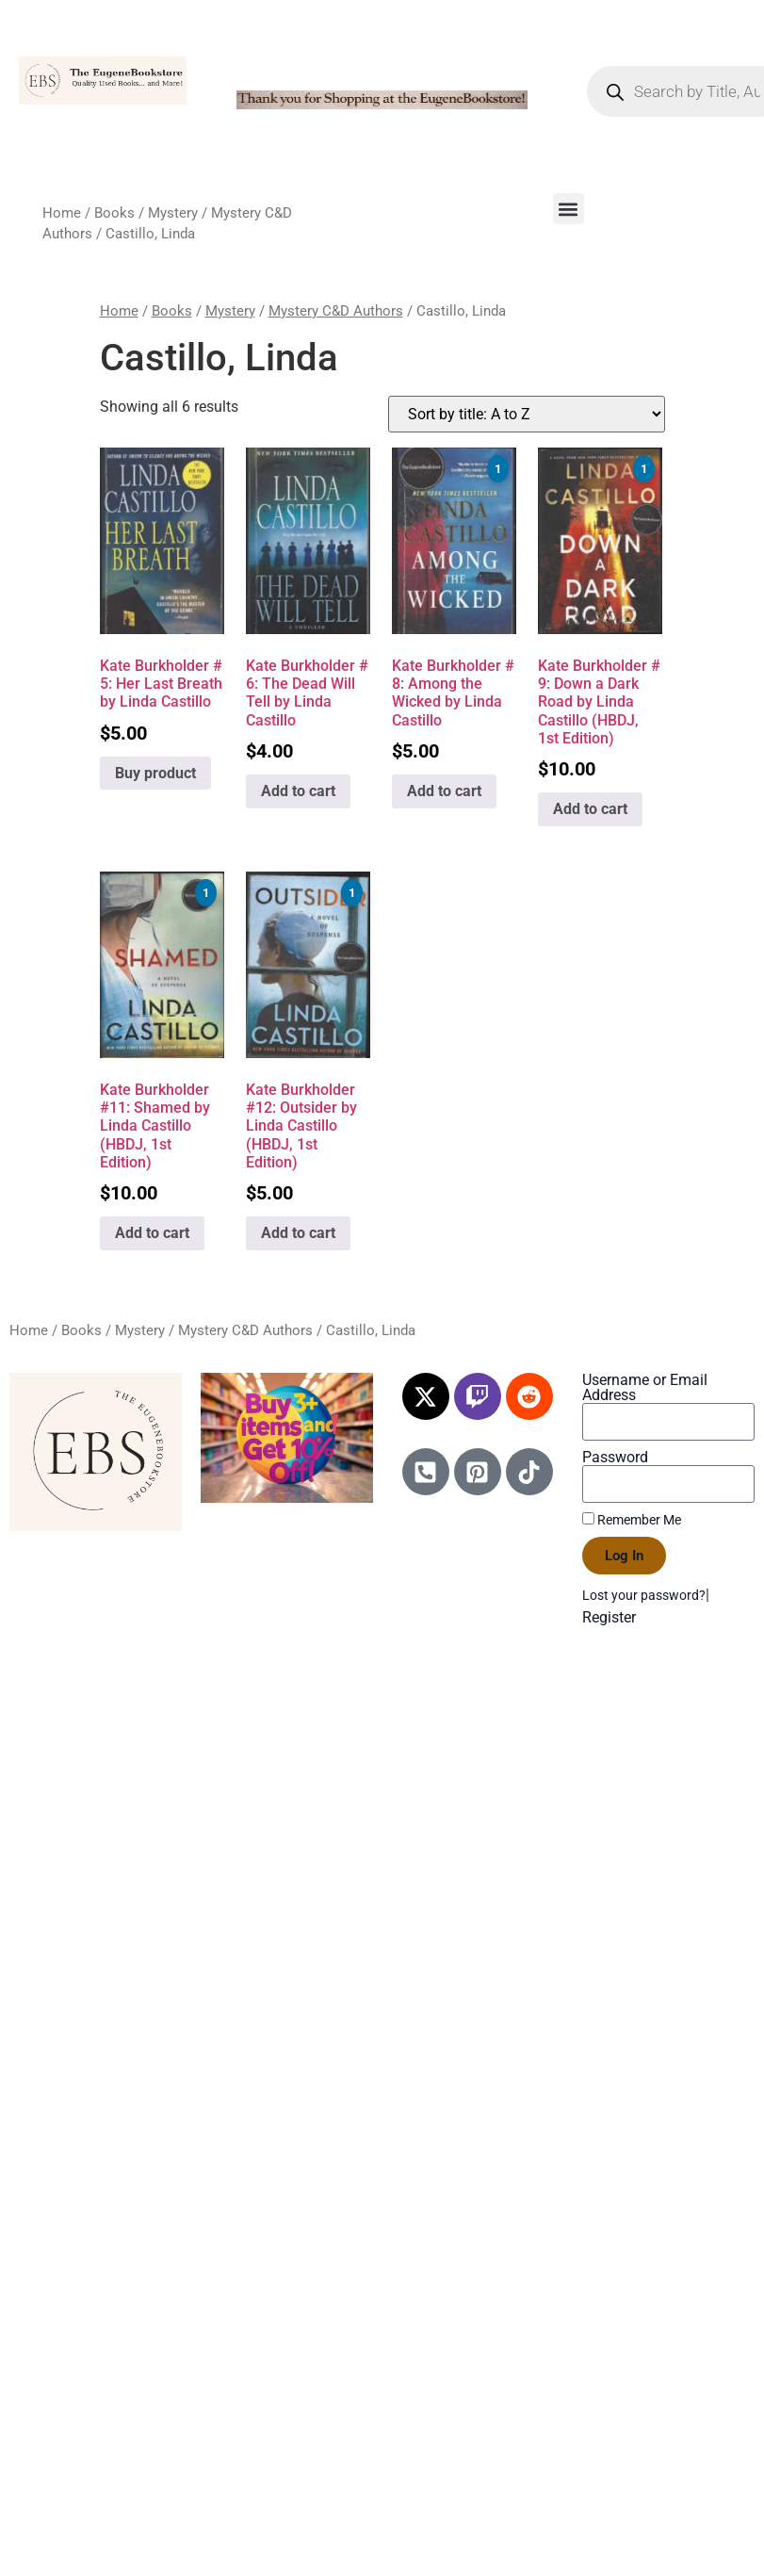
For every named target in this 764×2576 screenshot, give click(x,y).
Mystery (173, 212)
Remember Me (631, 1519)
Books (114, 212)
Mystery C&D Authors (335, 310)
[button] (568, 208)
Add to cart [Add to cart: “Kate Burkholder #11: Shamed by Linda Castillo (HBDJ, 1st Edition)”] (152, 1233)
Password (615, 1457)
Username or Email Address (644, 1388)
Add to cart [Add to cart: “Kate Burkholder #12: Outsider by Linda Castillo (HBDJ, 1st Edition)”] (298, 1233)
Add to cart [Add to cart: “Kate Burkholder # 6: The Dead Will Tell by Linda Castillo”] (298, 791)
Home (61, 212)
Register (609, 1617)
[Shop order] (526, 414)
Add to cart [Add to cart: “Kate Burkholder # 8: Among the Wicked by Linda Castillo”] (444, 791)
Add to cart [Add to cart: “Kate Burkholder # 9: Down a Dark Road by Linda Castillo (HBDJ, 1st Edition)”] (590, 809)
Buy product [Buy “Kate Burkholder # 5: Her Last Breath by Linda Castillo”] (155, 773)
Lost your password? (644, 1595)
